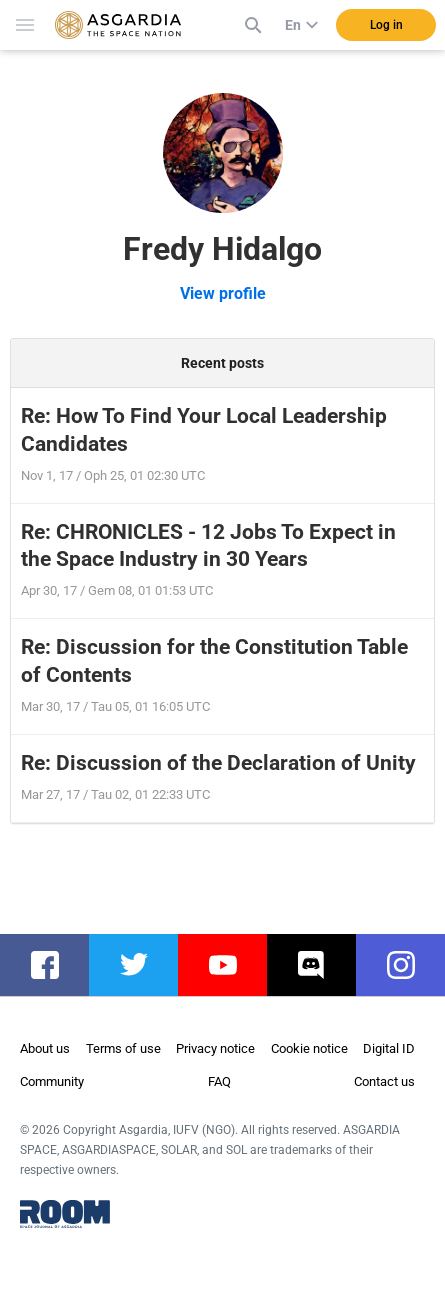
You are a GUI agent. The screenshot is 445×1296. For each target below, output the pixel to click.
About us (45, 1048)
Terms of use (123, 1048)
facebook (54, 965)
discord (321, 965)
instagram (410, 965)
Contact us (384, 1081)
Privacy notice (215, 1048)
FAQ (219, 1081)
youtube (232, 965)
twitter (142, 965)
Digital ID (389, 1048)
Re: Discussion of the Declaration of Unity (218, 763)
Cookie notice (309, 1048)
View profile (223, 293)
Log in (386, 25)
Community (52, 1081)
